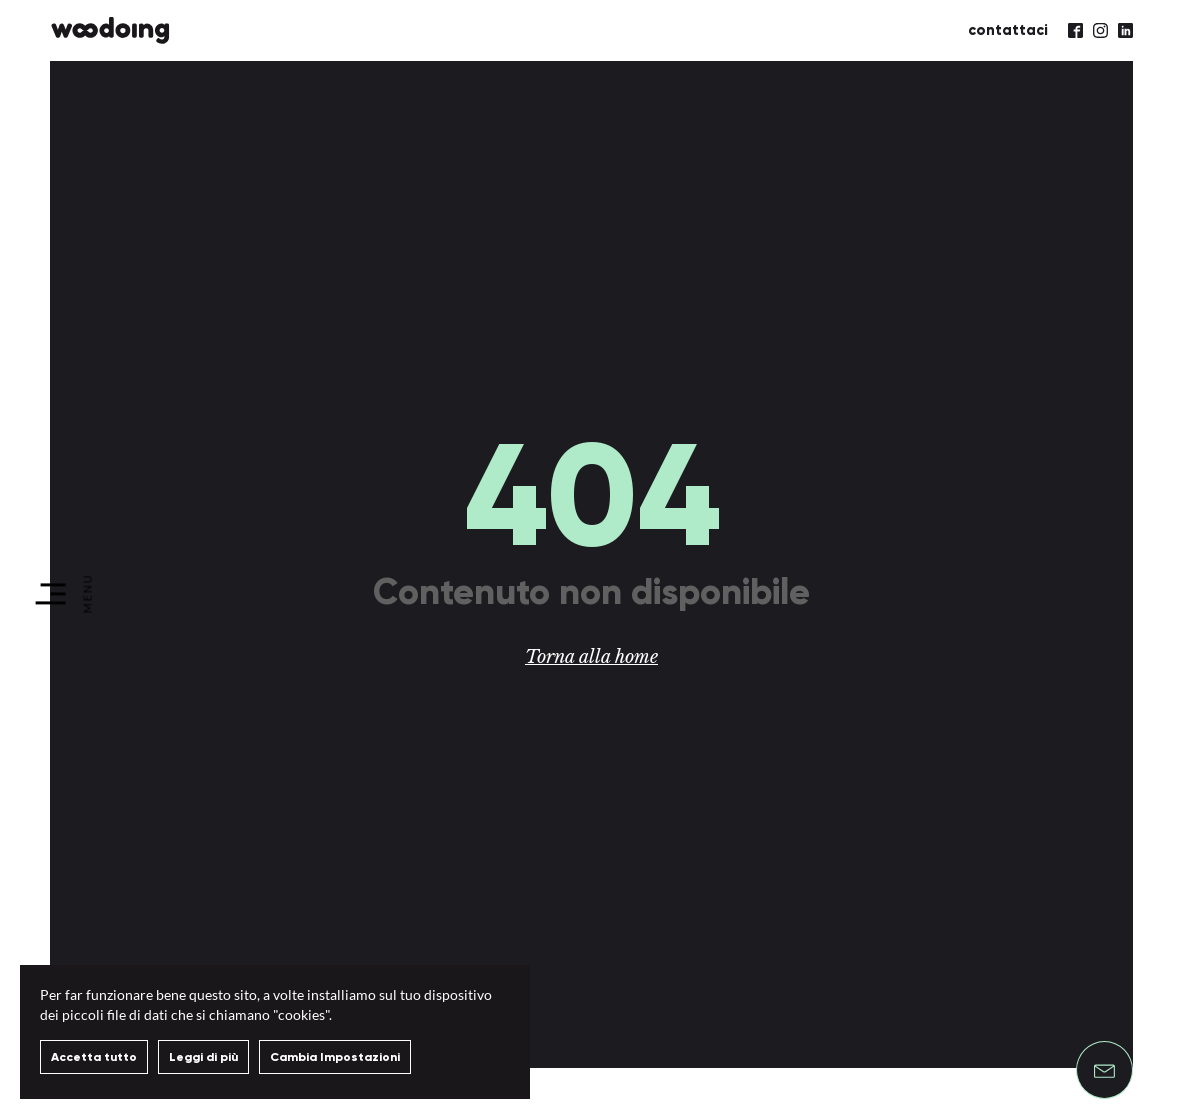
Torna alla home (591, 657)
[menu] (65, 594)
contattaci (1008, 30)
